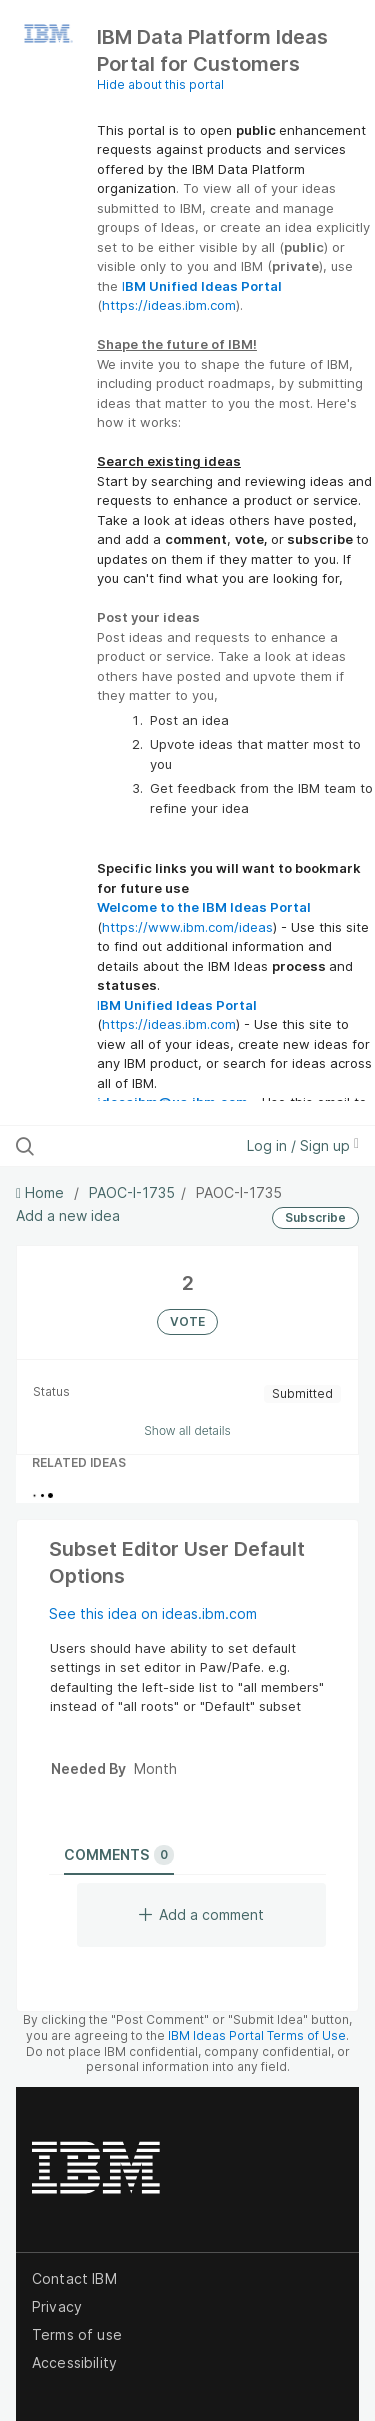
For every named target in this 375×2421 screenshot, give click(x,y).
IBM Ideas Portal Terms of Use (257, 2035)
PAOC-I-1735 (132, 1192)
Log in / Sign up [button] (303, 1145)
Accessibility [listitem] (74, 2362)
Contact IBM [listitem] (74, 2278)
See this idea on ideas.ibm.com (153, 1613)
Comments (119, 1855)
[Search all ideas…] (119, 1146)
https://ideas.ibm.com (169, 305)
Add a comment (201, 1914)
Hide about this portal (160, 84)
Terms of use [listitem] (77, 2334)
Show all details (187, 1430)
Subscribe (315, 1217)
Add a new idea (68, 1215)
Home (42, 1192)
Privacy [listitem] (57, 2306)
